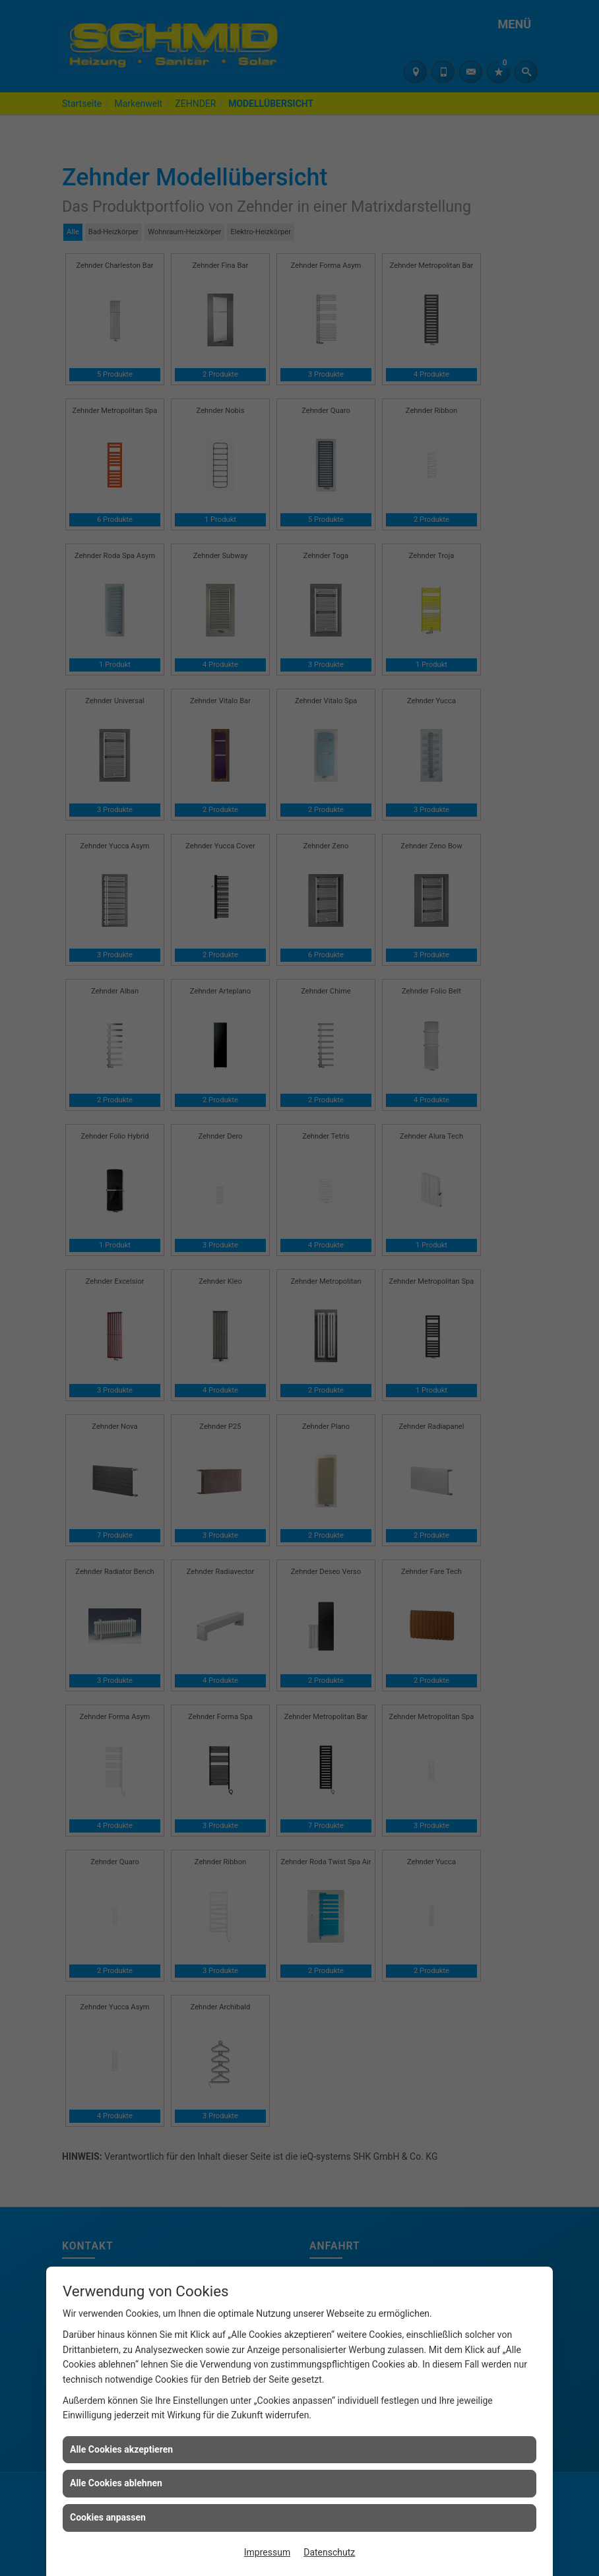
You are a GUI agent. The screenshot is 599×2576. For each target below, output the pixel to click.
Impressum (267, 2552)
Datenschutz (329, 2552)
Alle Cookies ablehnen (116, 2483)
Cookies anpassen (108, 2517)
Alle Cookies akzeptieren (121, 2449)
